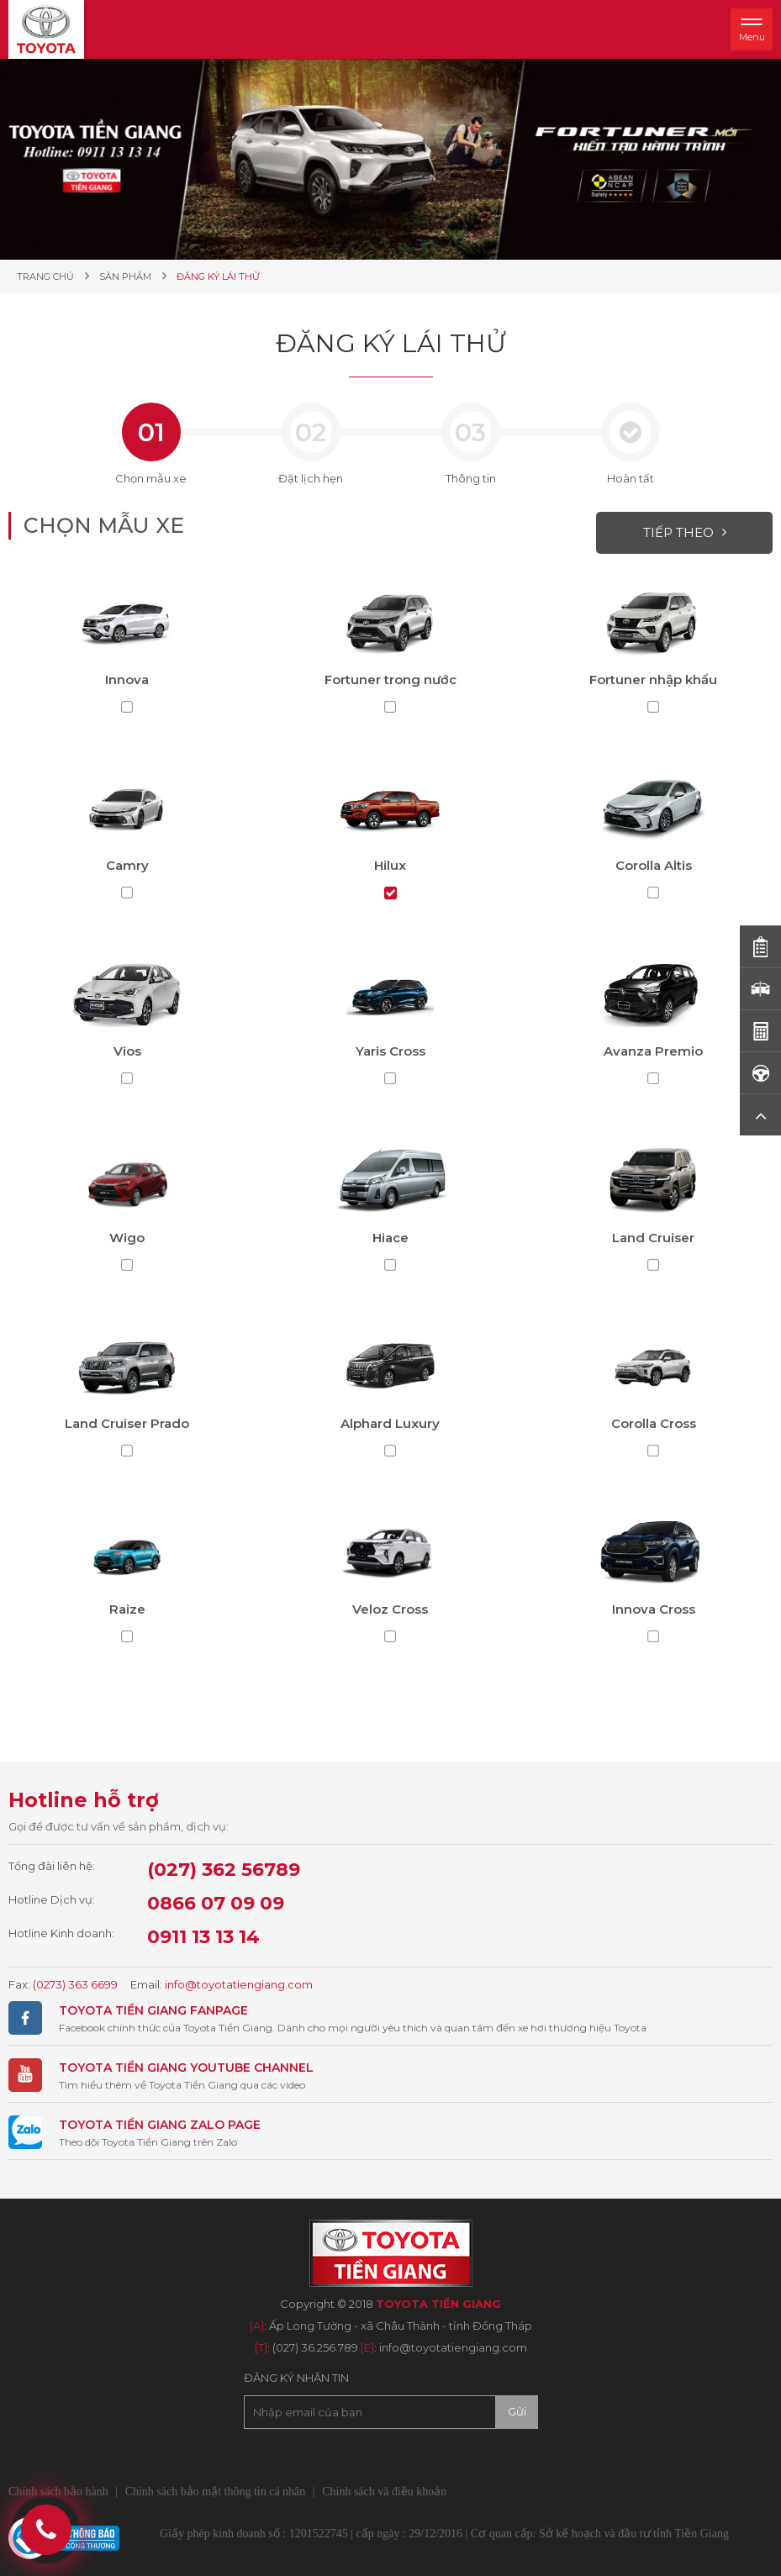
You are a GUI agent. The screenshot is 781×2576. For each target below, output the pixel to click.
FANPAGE (217, 2010)
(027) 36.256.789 (315, 2347)
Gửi (517, 2411)
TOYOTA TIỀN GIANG (123, 2010)
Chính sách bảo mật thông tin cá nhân (215, 2491)
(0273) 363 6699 (75, 1984)
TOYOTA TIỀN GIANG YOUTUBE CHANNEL (186, 2067)
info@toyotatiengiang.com (239, 1984)
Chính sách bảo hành (58, 2491)
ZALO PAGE (224, 2124)
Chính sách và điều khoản (384, 2491)
